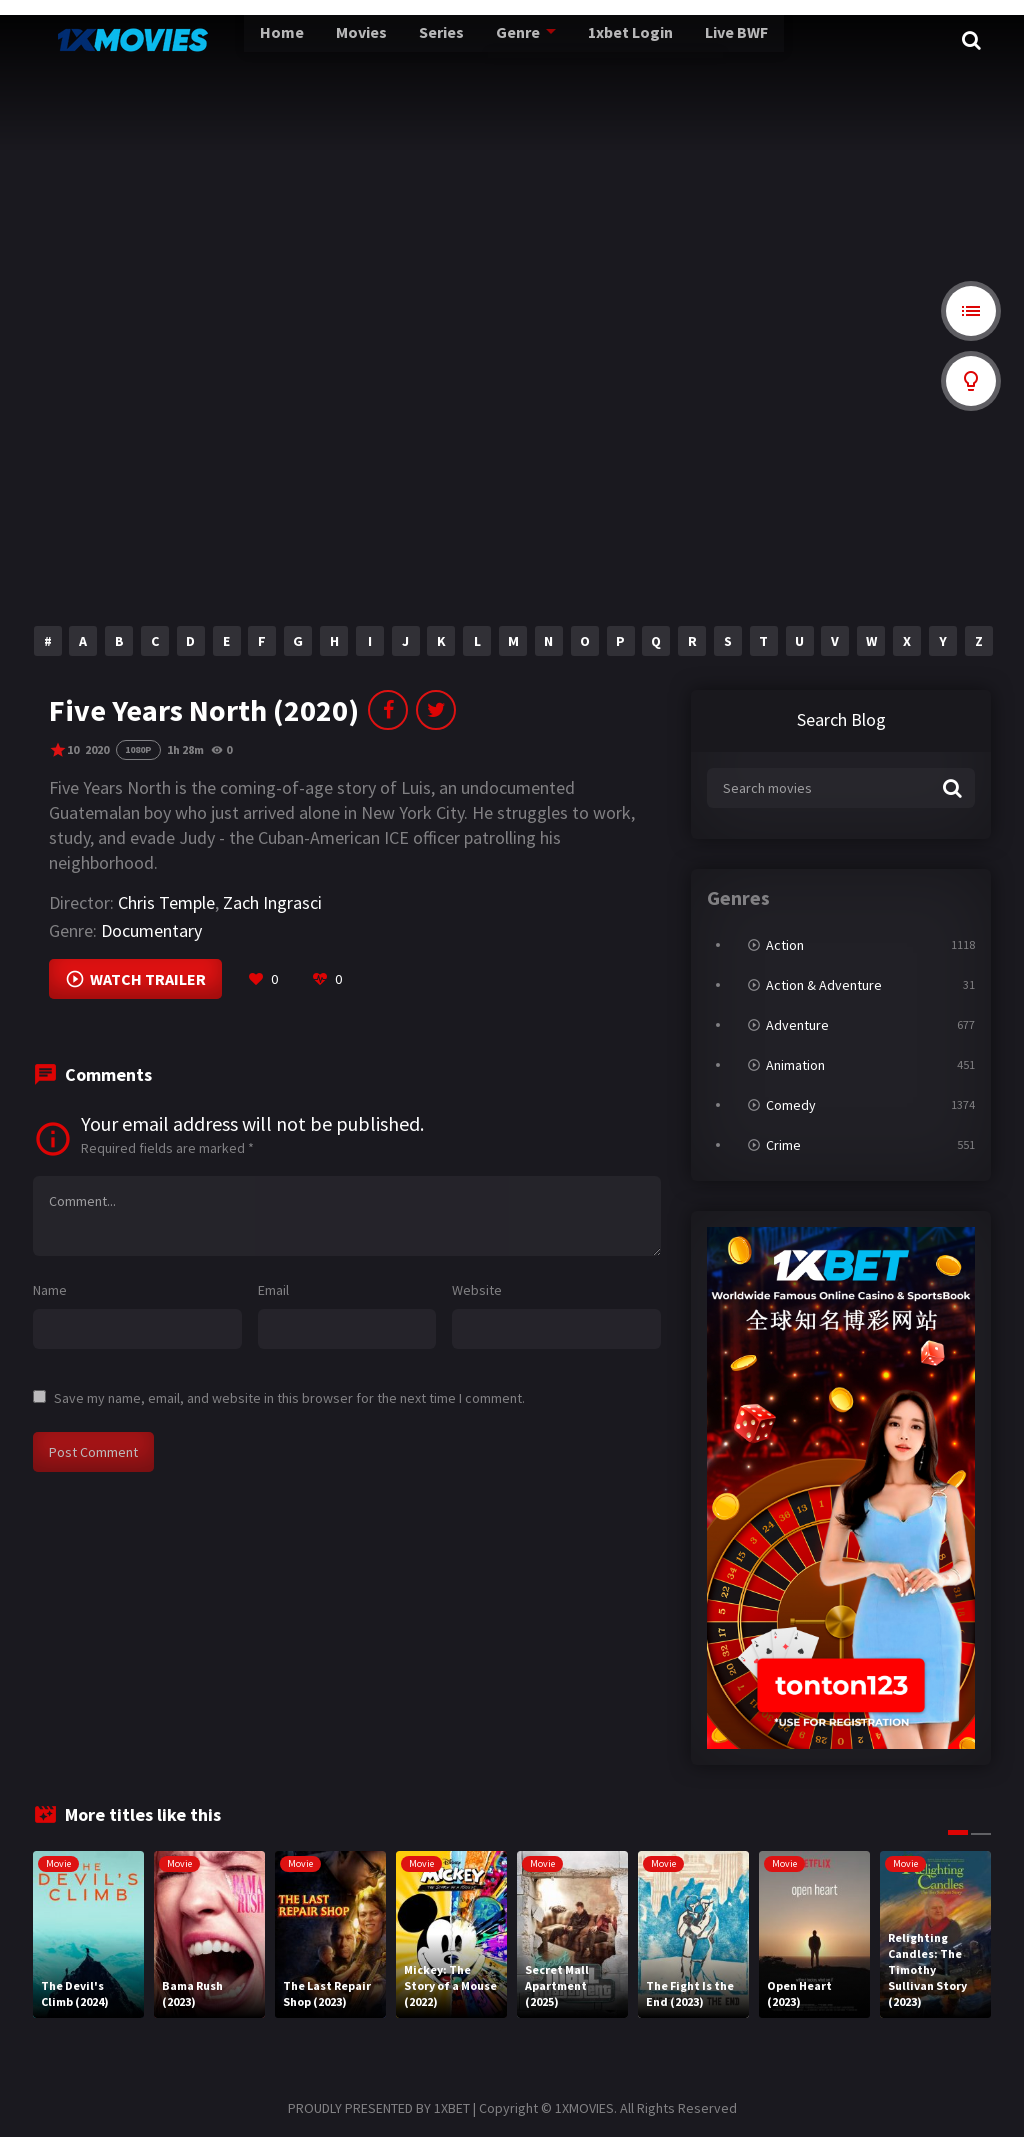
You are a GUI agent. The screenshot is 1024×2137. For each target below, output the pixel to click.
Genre (467, 40)
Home (240, 40)
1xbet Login (577, 40)
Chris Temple (166, 902)
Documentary (151, 930)
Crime (783, 1145)
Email (273, 1290)
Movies (317, 40)
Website (477, 1290)
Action (785, 945)
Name (50, 1290)
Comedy (791, 1105)
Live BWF (681, 40)
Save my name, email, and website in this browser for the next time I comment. (289, 1398)
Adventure (797, 1025)
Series (394, 40)
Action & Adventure (824, 985)
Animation (795, 1065)
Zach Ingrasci (272, 902)
